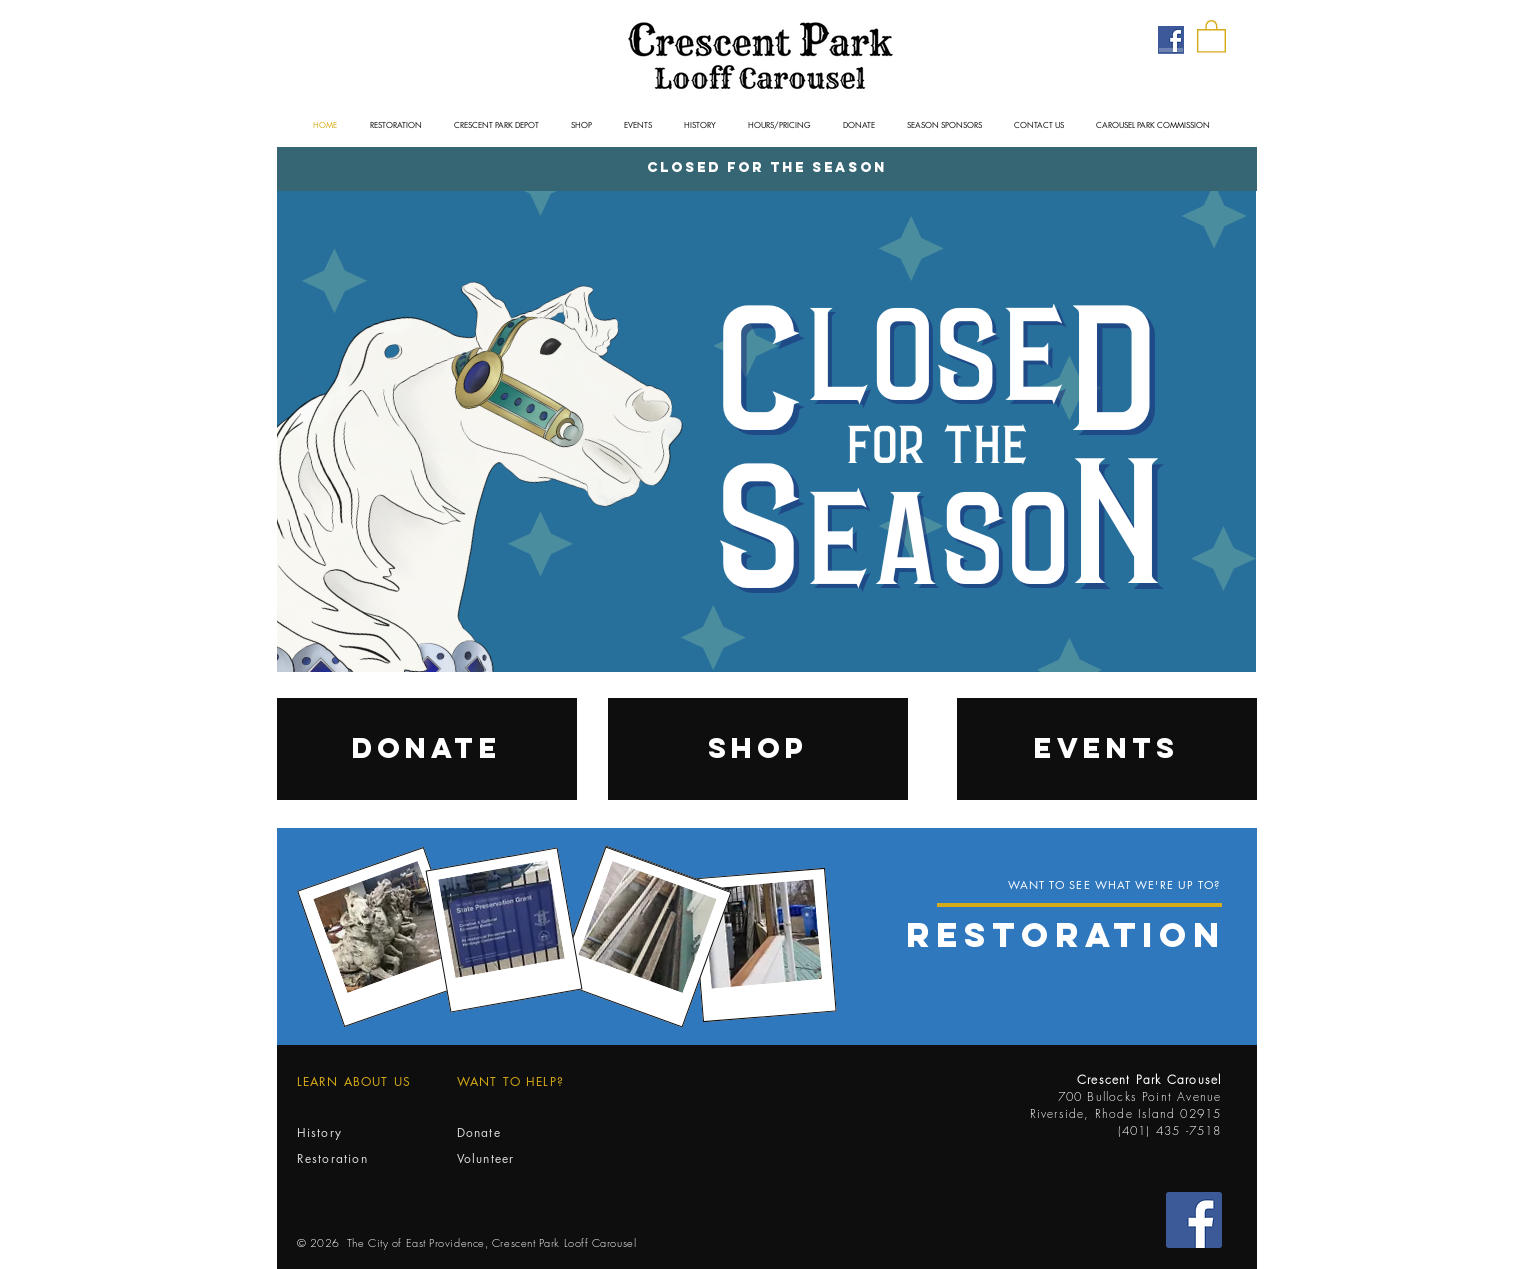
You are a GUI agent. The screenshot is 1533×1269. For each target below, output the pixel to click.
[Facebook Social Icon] (1194, 1220)
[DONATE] (427, 749)
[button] (1211, 35)
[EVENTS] (1107, 749)
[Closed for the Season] (767, 169)
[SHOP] (758, 749)
